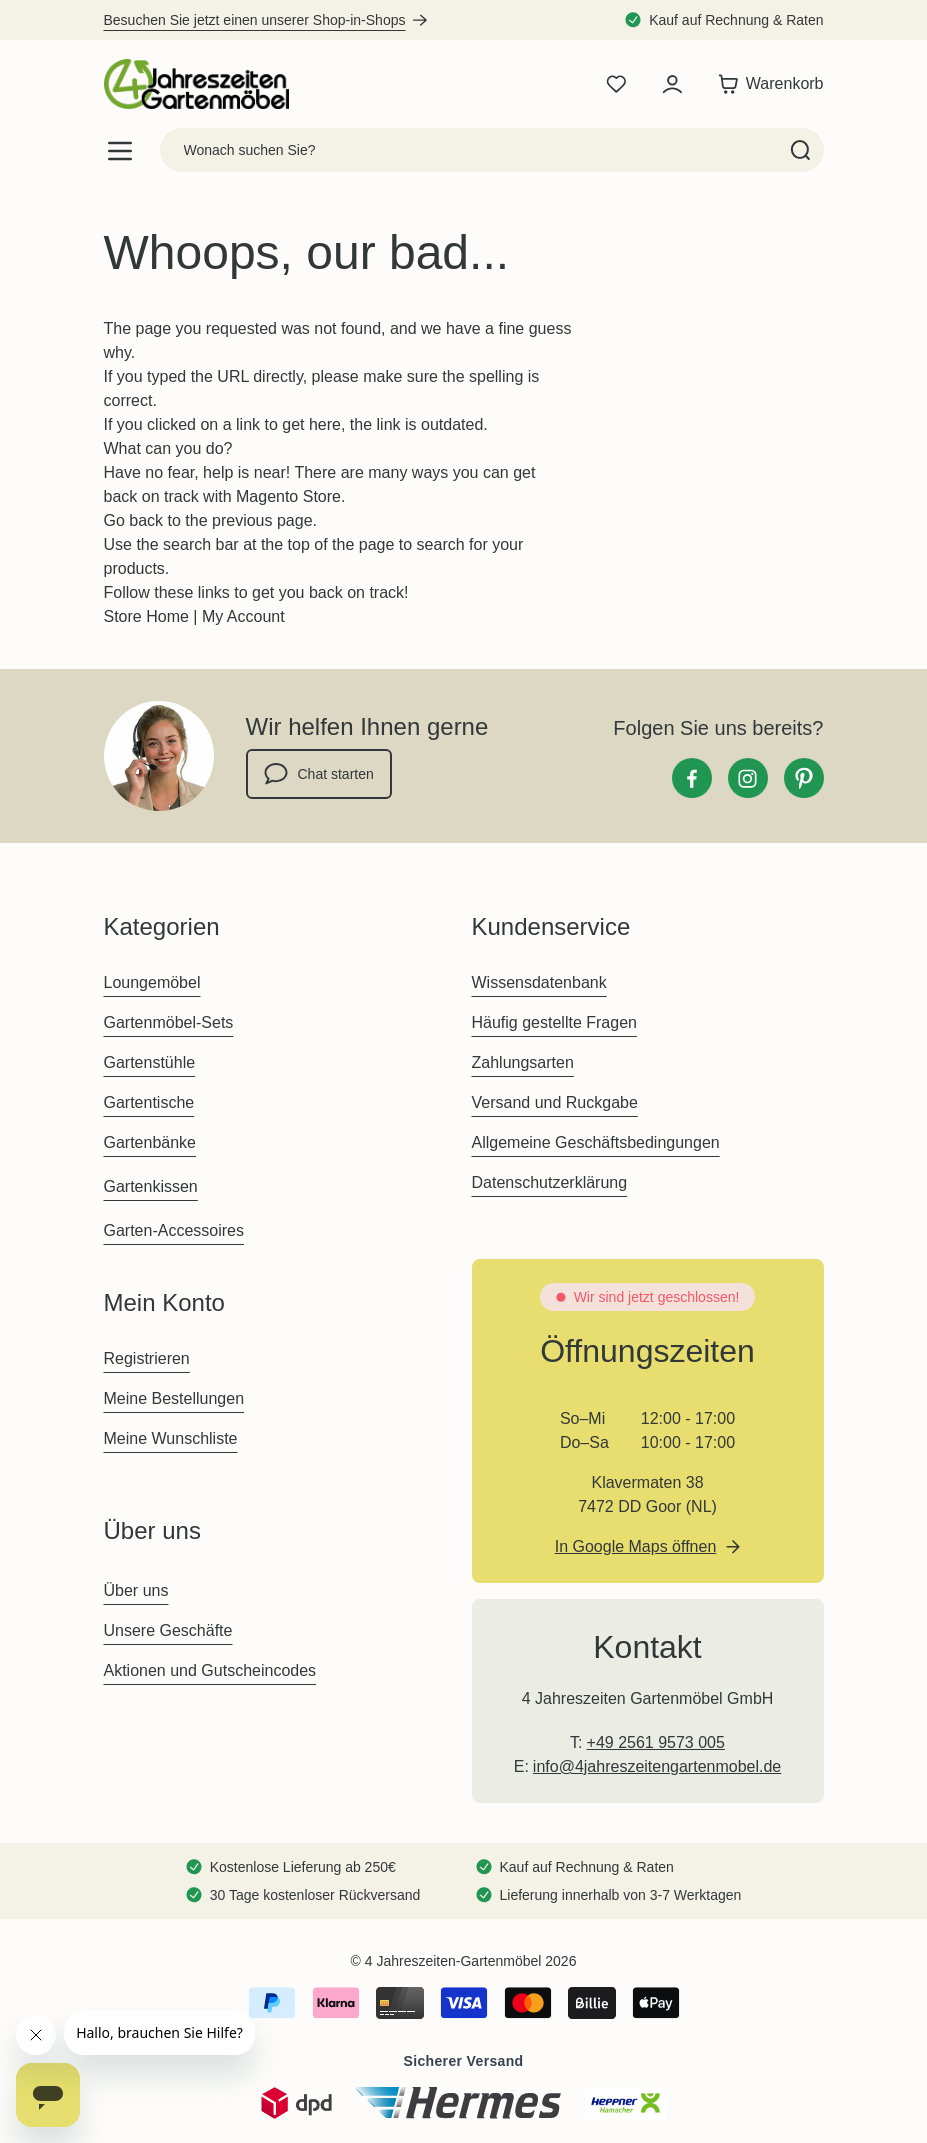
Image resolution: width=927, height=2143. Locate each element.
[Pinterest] (804, 778)
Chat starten (319, 774)
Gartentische (149, 1102)
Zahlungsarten (523, 1062)
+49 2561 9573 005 (656, 1742)
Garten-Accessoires (174, 1230)
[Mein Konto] (672, 84)
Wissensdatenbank (539, 982)
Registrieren (147, 1358)
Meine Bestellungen (174, 1398)
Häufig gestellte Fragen (554, 1022)
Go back (134, 520)
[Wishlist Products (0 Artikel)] (616, 84)
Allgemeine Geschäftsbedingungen (596, 1142)
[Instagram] (748, 778)
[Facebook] (692, 778)
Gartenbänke (150, 1142)
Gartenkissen (151, 1186)
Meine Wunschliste (171, 1438)
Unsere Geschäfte (168, 1630)
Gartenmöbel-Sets (169, 1022)
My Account (243, 616)
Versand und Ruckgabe (555, 1102)
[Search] (800, 150)
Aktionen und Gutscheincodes (210, 1670)
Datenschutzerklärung (550, 1182)
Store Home (146, 616)
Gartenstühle (150, 1062)
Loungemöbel (152, 982)
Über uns (136, 1590)
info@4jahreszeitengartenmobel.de (657, 1766)
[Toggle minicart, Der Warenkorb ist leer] (766, 84)
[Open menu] (120, 150)
